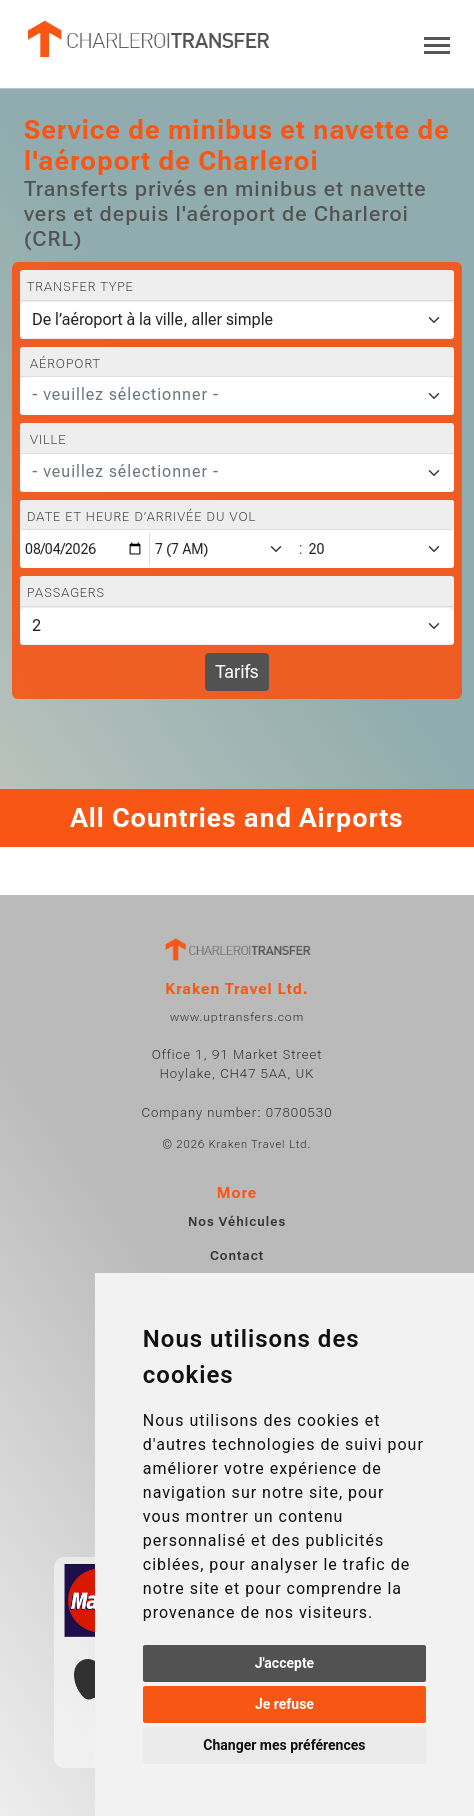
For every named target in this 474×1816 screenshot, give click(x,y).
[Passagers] (237, 626)
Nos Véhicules (237, 1221)
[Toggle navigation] (437, 43)
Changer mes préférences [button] (284, 1745)
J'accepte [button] (285, 1663)
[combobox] (237, 396)
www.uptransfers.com (237, 1017)
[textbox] (225, 395)
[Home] (147, 39)
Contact (237, 1255)
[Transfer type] (237, 320)
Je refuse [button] (284, 1704)
